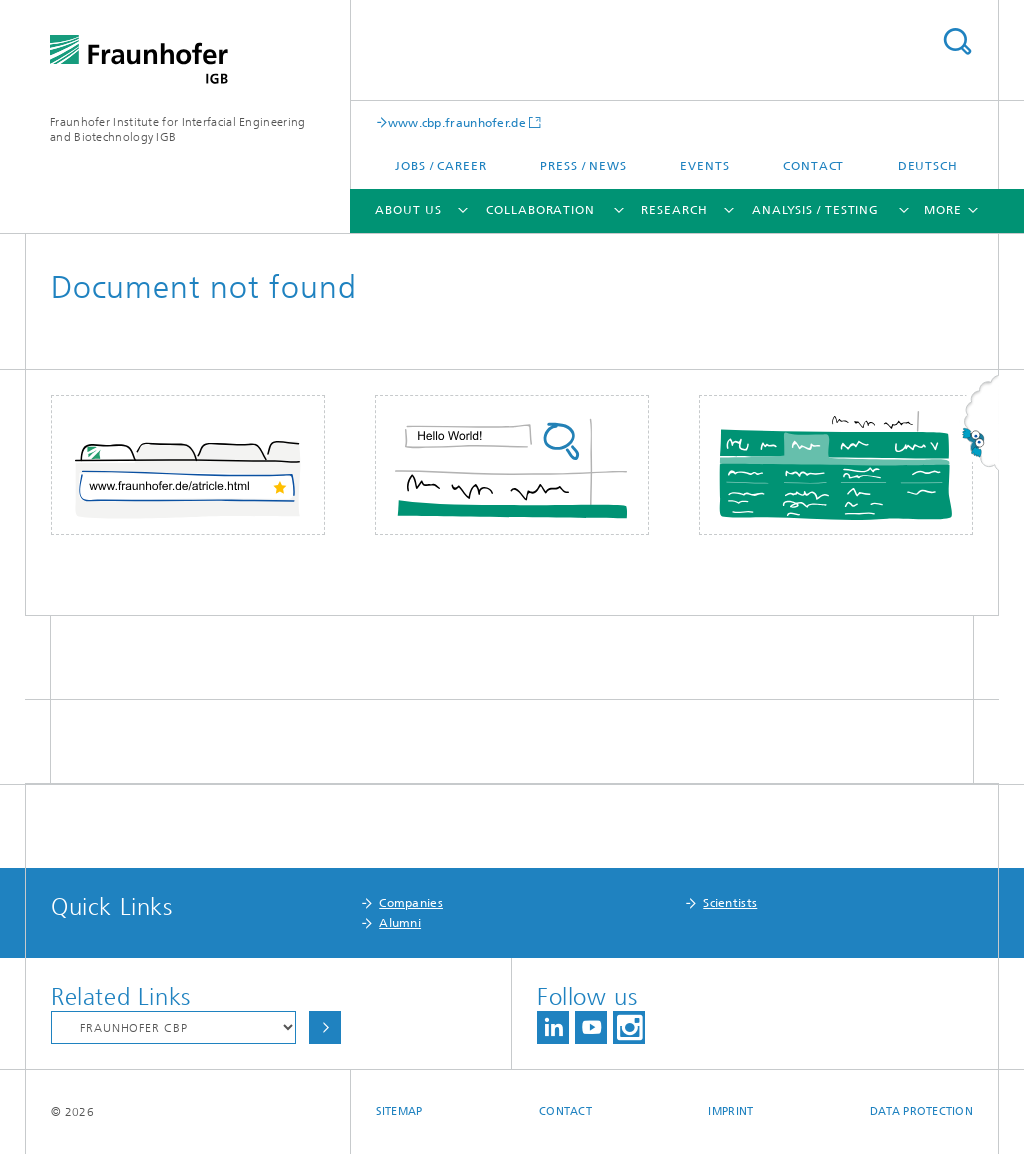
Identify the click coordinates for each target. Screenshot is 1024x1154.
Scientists (730, 903)
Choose (325, 1027)
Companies (411, 903)
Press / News (583, 166)
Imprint (730, 1111)
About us (408, 210)
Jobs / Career (441, 166)
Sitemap (399, 1111)
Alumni (400, 923)
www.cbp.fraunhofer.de (457, 122)
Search (957, 41)
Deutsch (928, 166)
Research (674, 210)
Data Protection (921, 1111)
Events (704, 166)
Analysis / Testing (815, 210)
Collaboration (540, 210)
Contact (813, 166)
